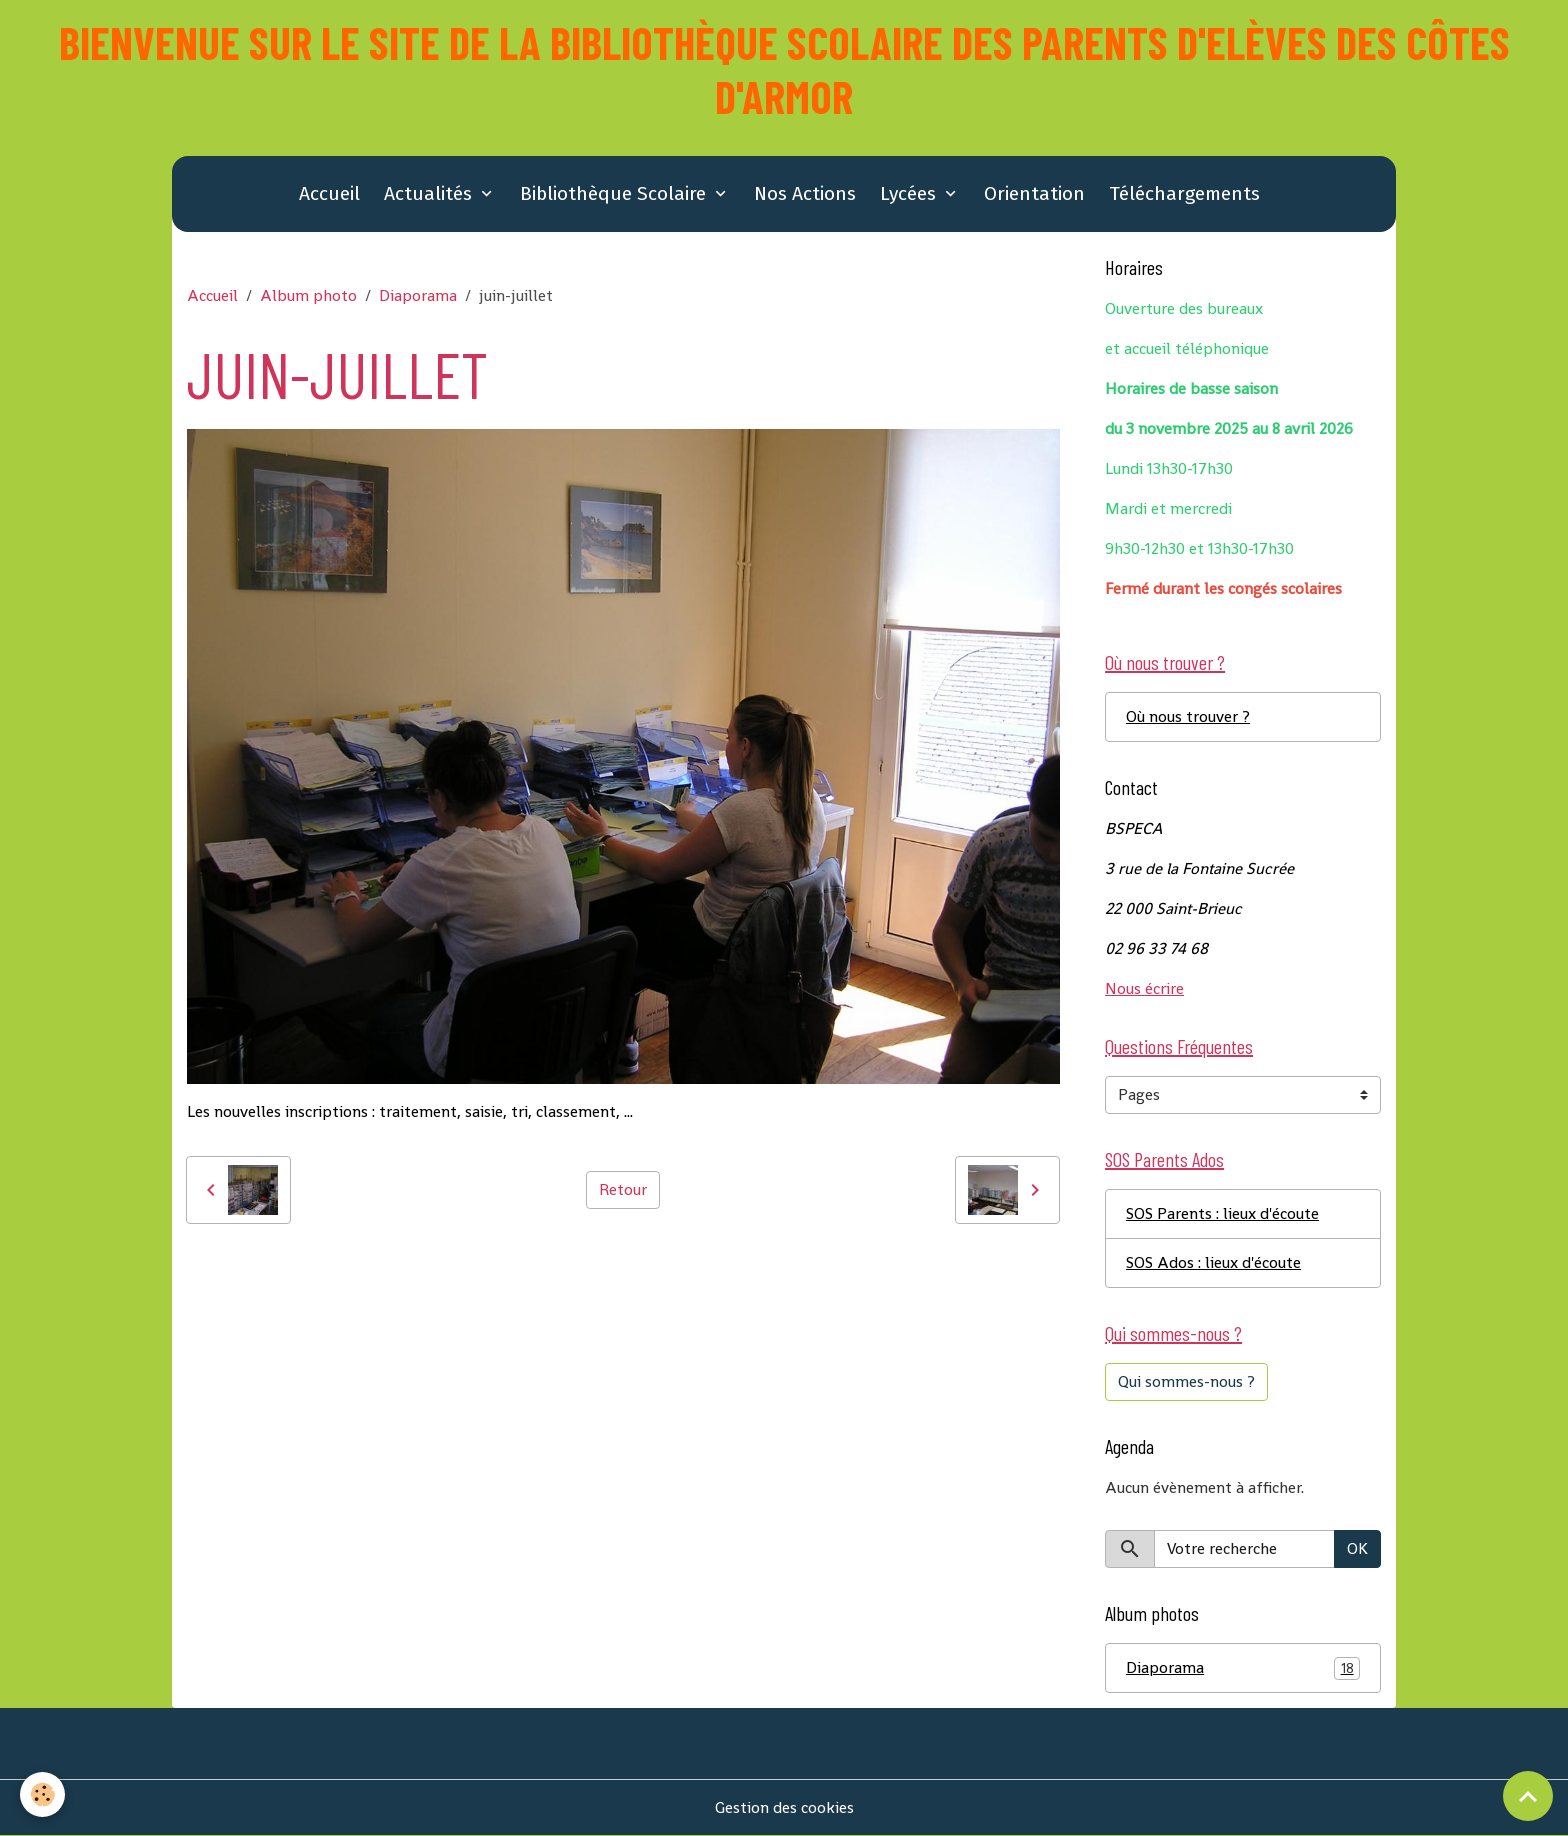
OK (1357, 1548)
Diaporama (418, 295)
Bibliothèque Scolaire (615, 193)
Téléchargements (1184, 193)
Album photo (308, 295)
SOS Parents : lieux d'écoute (1222, 1213)
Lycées (910, 193)
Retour (623, 1189)
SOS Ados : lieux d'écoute (1213, 1262)
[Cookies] (42, 1794)
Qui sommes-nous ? (1186, 1381)
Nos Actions (805, 193)
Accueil (329, 193)
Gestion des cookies (784, 1807)
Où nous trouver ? (1188, 716)
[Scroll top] (1528, 1796)
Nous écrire (1144, 988)
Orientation (1034, 193)
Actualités (430, 193)
